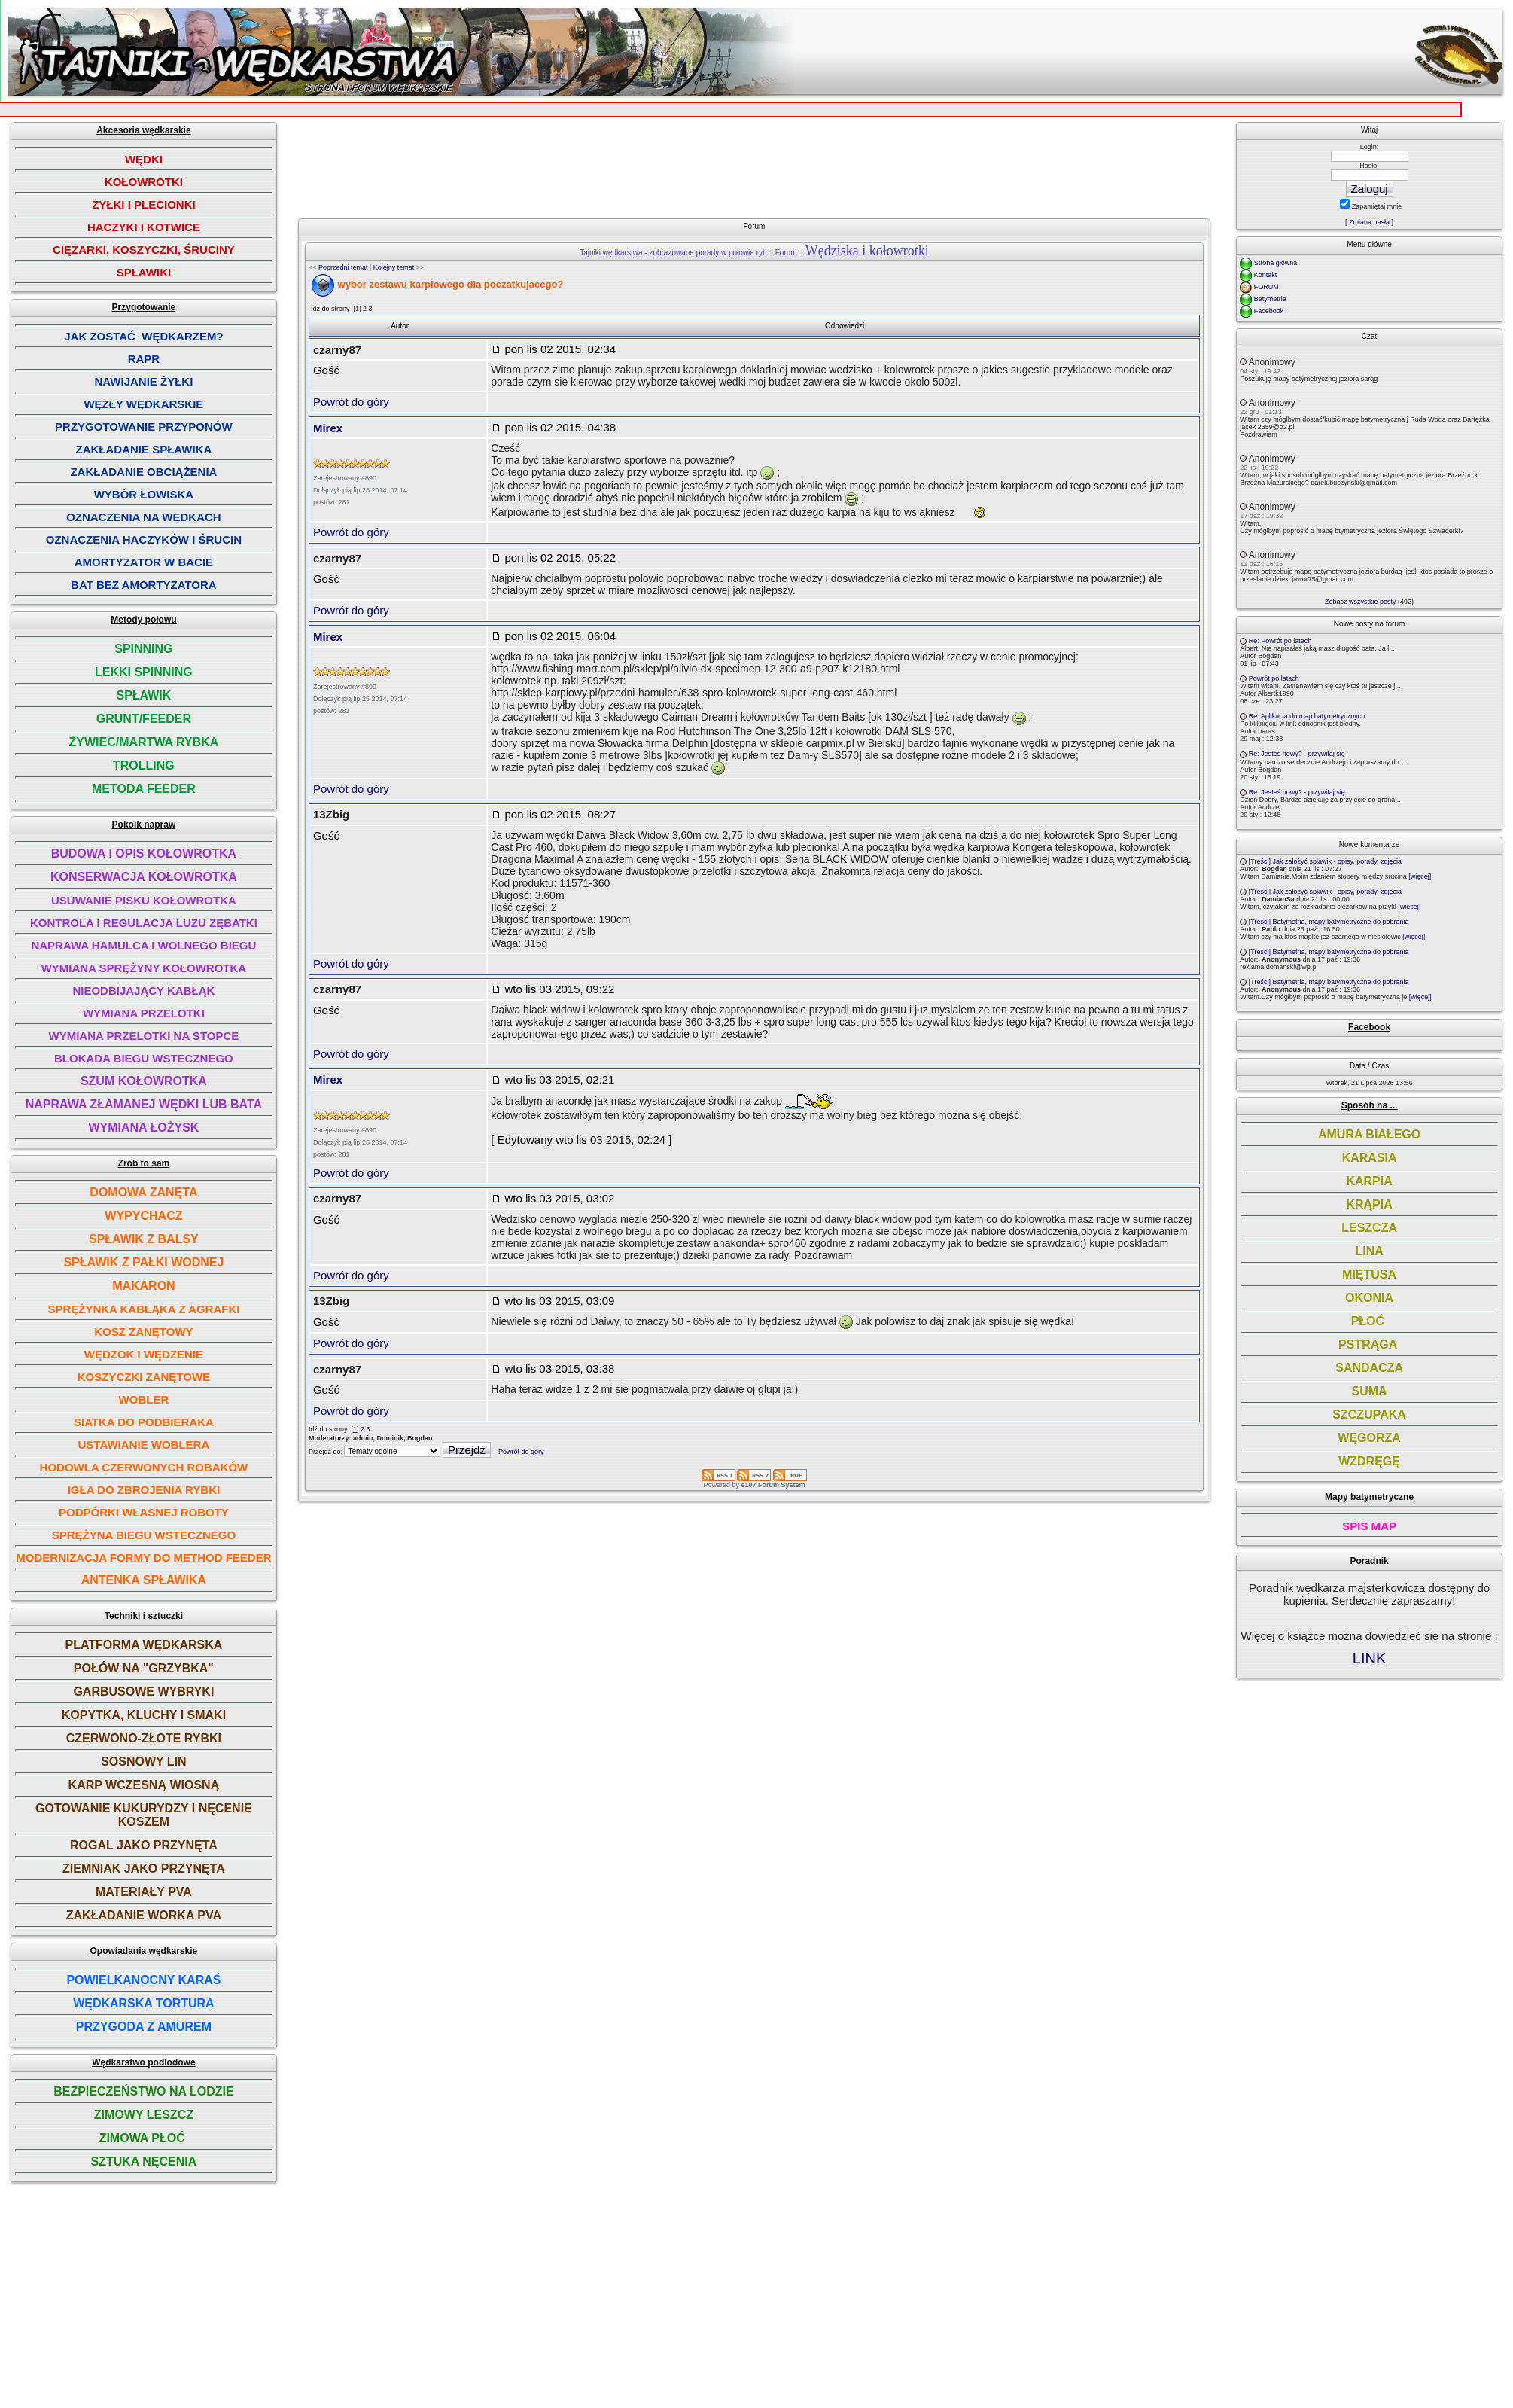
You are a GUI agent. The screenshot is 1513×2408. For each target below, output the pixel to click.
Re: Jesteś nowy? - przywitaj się (1297, 753)
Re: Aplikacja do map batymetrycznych (1307, 716)
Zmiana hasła (1369, 222)
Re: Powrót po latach (1280, 641)
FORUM (1266, 287)
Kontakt (1265, 275)
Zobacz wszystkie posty (1360, 601)
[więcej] (1419, 876)
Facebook (1269, 311)
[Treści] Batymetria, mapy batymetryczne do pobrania (1329, 921)
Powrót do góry (351, 401)
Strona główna (1276, 263)
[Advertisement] (760, 164)
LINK (1369, 1658)
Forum (786, 252)
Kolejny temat (394, 267)
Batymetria (1270, 299)
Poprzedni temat (343, 267)
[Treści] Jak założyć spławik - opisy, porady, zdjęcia (1325, 861)
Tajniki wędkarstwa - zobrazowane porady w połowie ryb (673, 252)
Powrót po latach (1274, 678)
